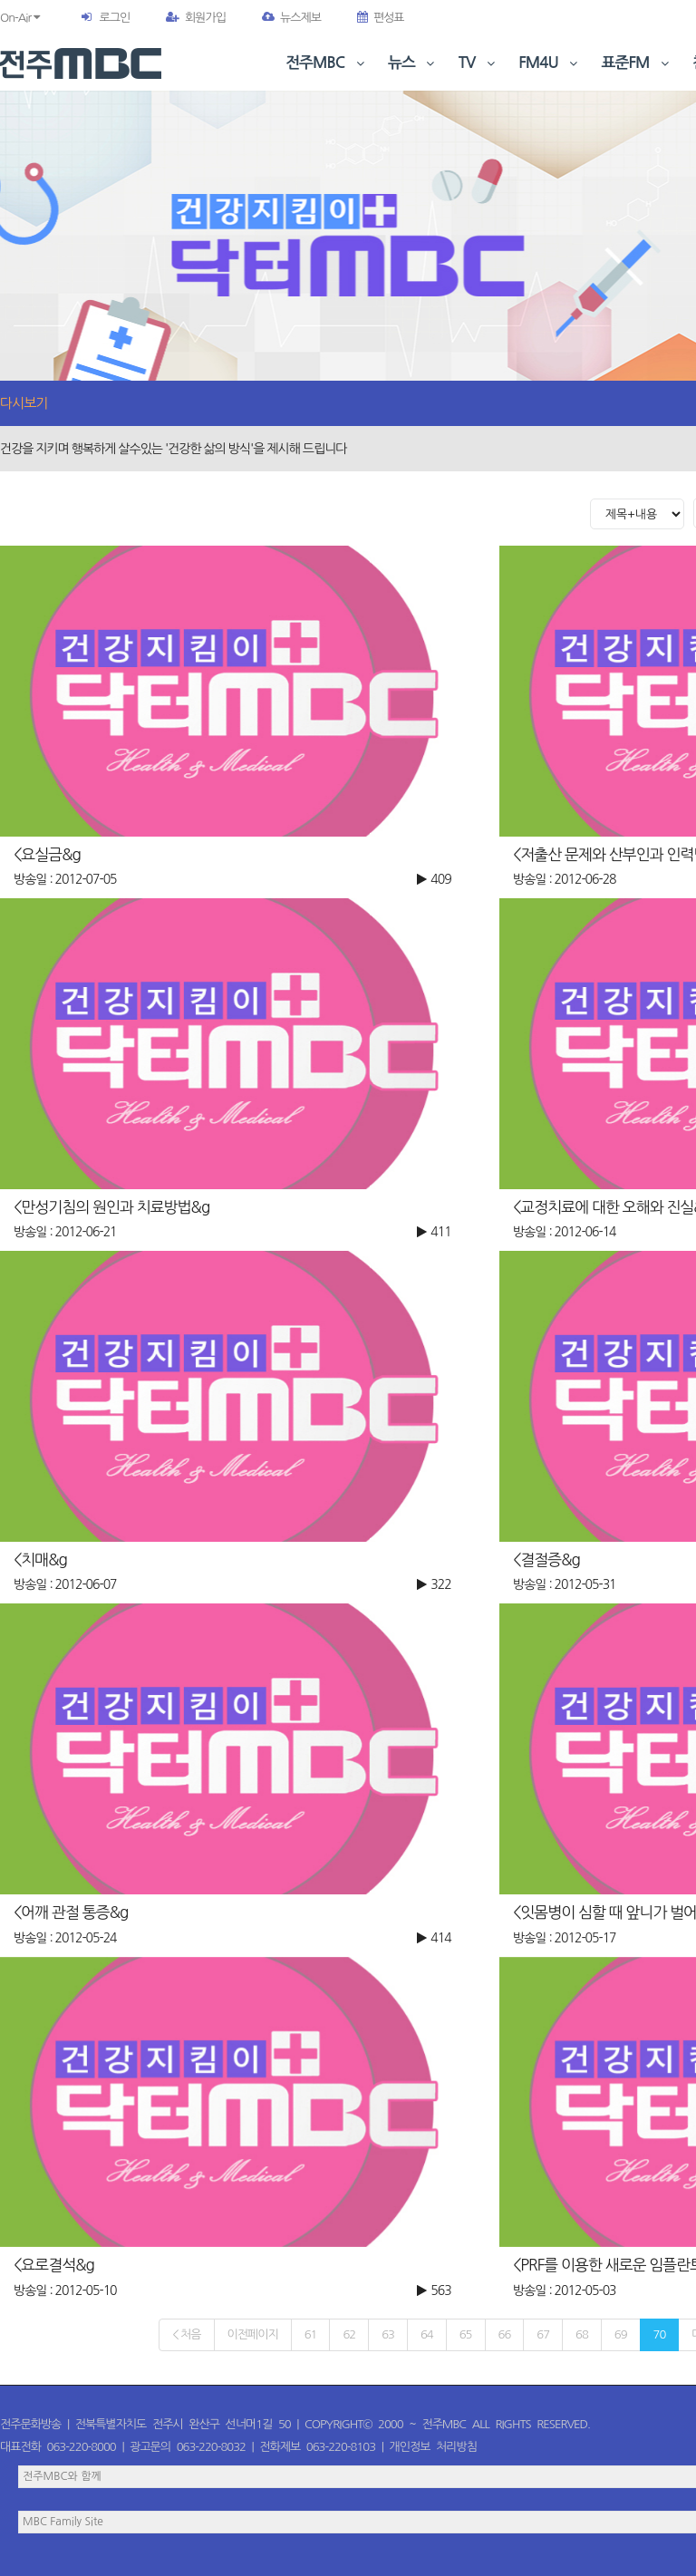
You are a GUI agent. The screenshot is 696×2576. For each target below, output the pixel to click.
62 (349, 2334)
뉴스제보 (291, 18)
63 (388, 2334)
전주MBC (326, 63)
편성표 (380, 18)
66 (504, 2334)
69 (620, 2334)
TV (478, 63)
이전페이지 (252, 2334)
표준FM (637, 63)
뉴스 (413, 63)
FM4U (549, 63)
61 (310, 2334)
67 (542, 2334)
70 (659, 2334)
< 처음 (186, 2334)
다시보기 (23, 403)
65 (465, 2334)
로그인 (114, 18)
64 (426, 2334)
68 (581, 2334)
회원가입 (196, 18)
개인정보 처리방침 (433, 2447)
